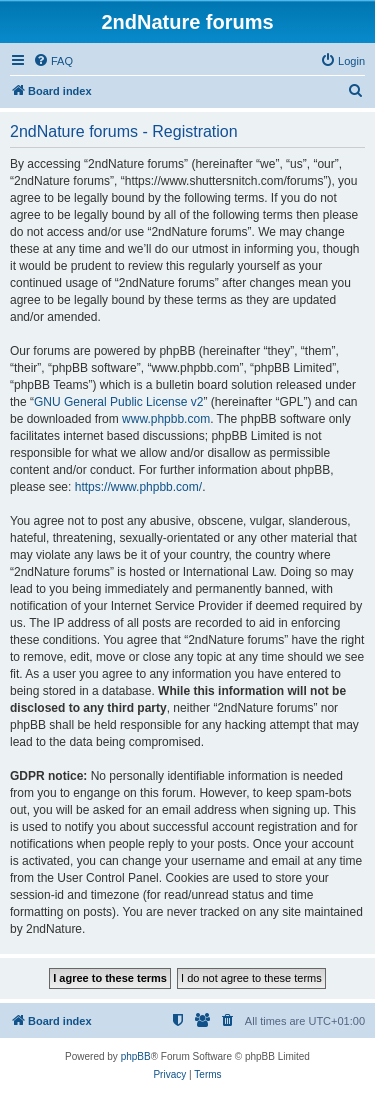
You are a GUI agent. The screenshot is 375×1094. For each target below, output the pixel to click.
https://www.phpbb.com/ (138, 487)
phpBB (136, 1056)
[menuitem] (53, 61)
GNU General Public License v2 (118, 402)
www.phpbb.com (166, 419)
